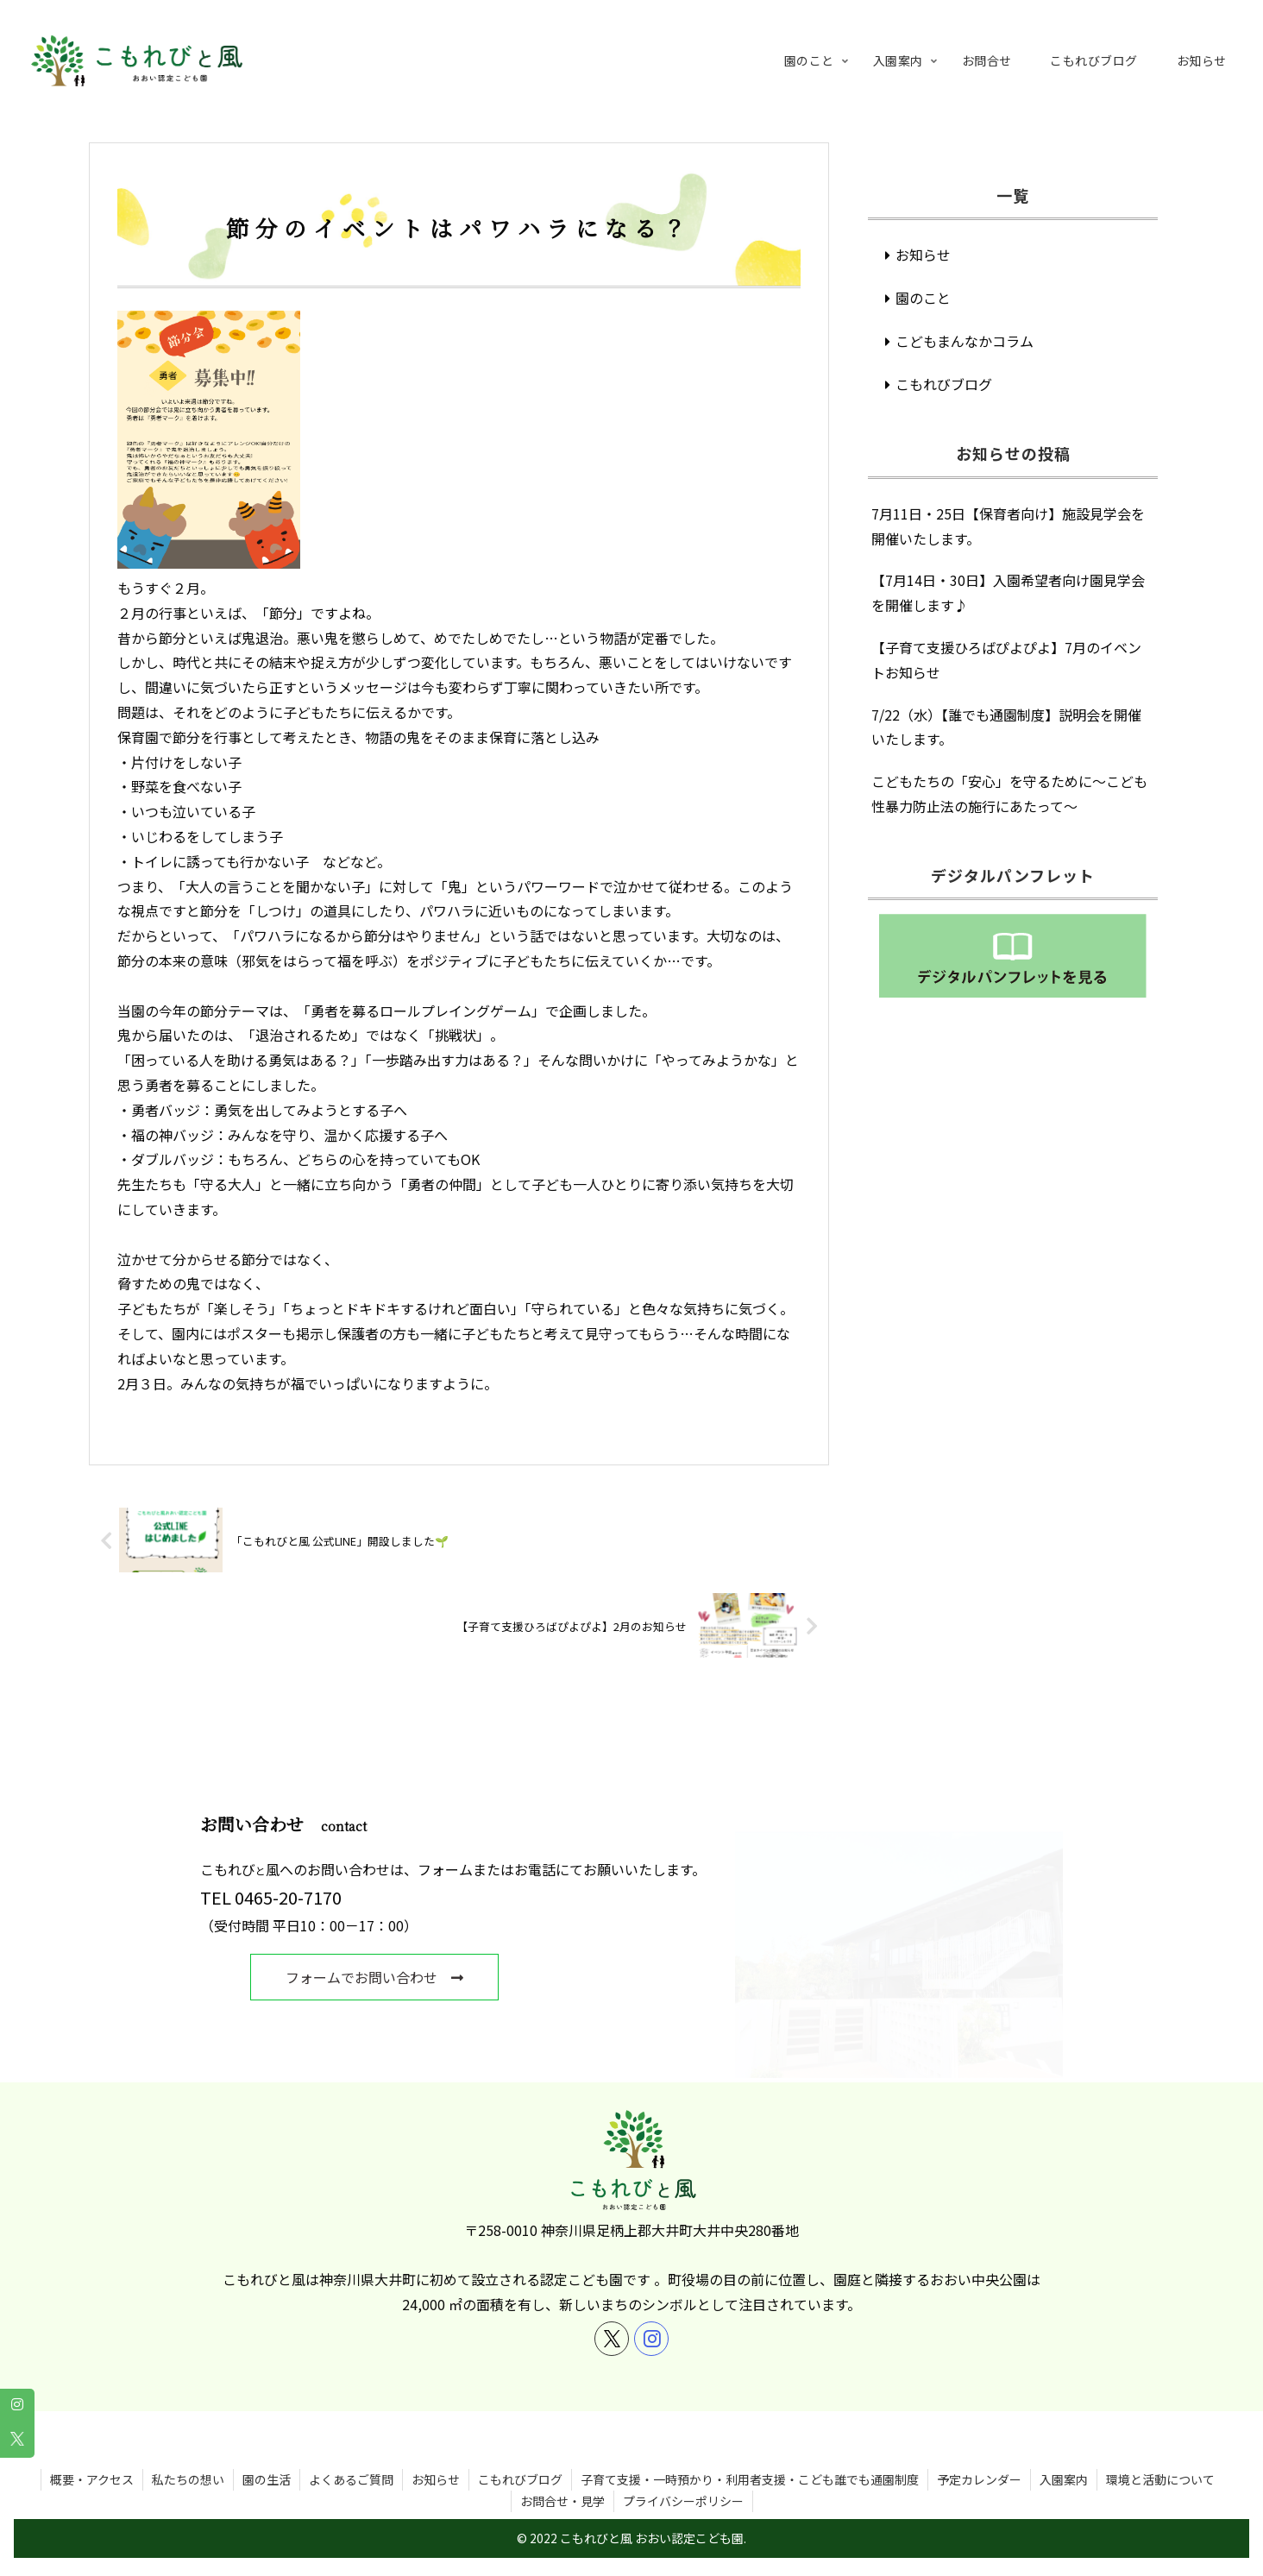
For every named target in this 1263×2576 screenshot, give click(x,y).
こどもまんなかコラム (964, 341)
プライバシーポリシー (683, 2481)
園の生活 (266, 2459)
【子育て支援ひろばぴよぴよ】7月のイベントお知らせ (1006, 660)
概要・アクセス (92, 2459)
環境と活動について (1160, 2459)
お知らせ (923, 254)
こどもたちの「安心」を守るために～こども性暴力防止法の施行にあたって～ (1009, 793)
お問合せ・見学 (562, 2481)
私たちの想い (188, 2459)
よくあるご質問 (351, 2459)
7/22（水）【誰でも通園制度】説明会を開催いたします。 (1006, 727)
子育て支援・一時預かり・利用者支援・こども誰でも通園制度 (750, 2459)
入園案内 (1064, 2459)
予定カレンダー (979, 2459)
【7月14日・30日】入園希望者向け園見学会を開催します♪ (1008, 592)
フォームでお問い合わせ (382, 1977)
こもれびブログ (943, 384)
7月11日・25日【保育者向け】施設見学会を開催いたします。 (1008, 526)
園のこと (923, 297)
